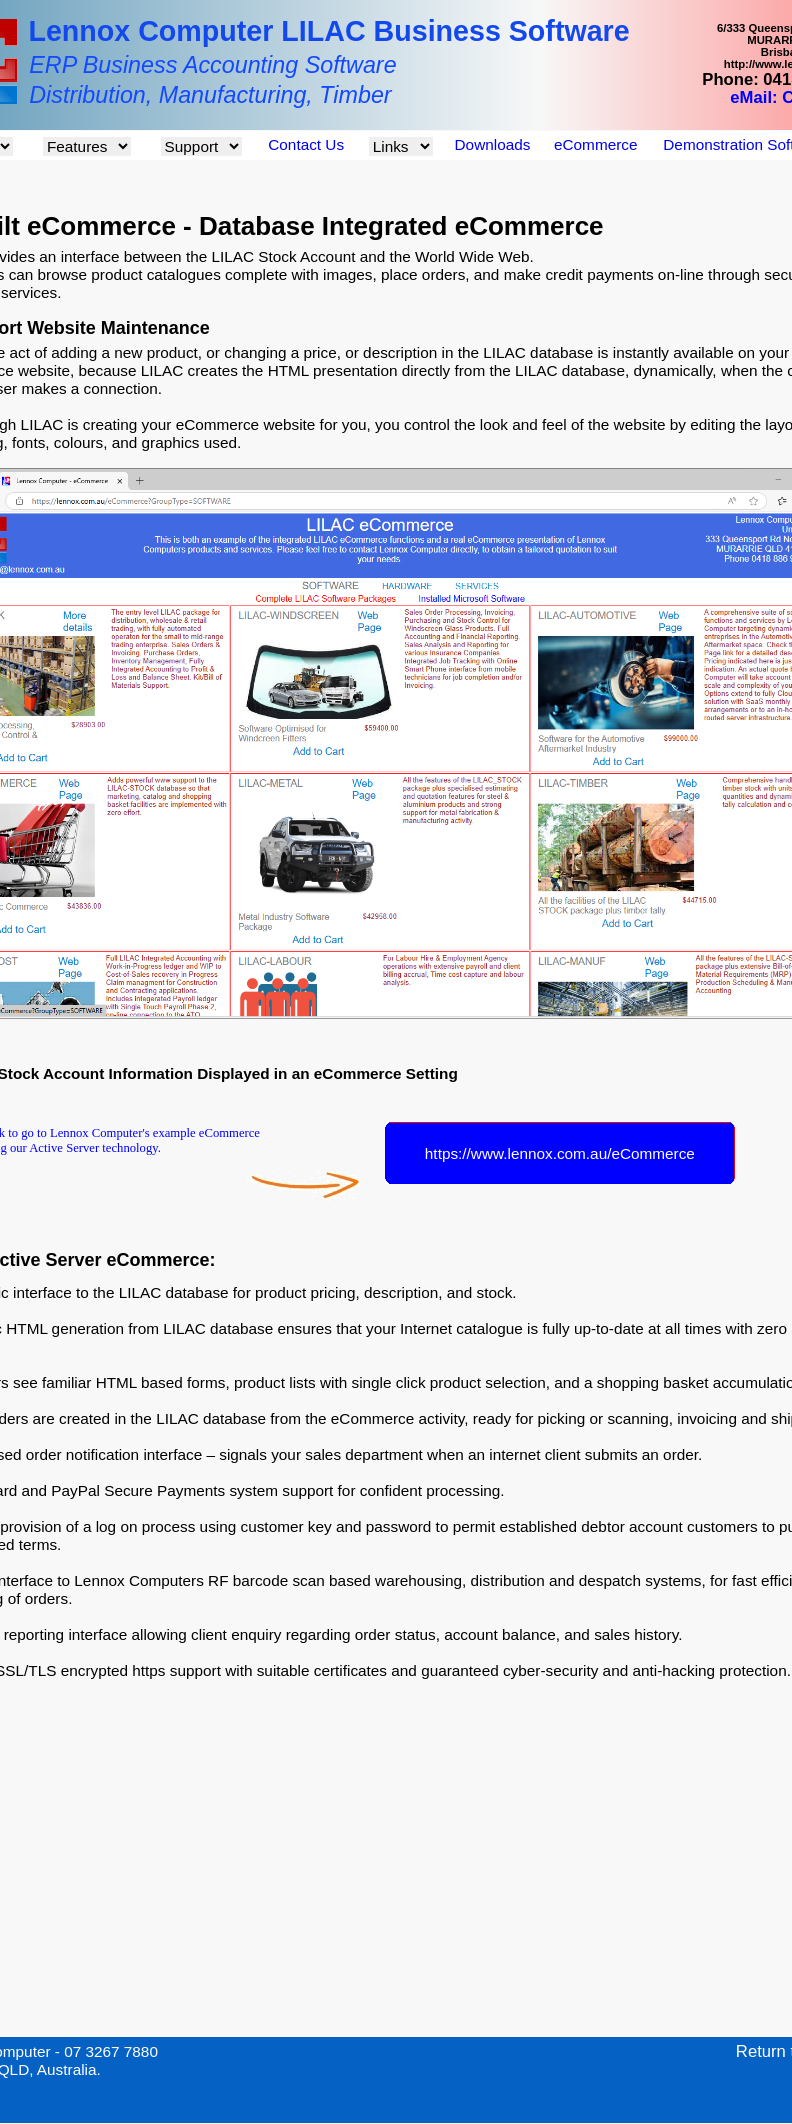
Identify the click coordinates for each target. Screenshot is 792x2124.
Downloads (493, 144)
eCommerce (595, 144)
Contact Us (306, 144)
